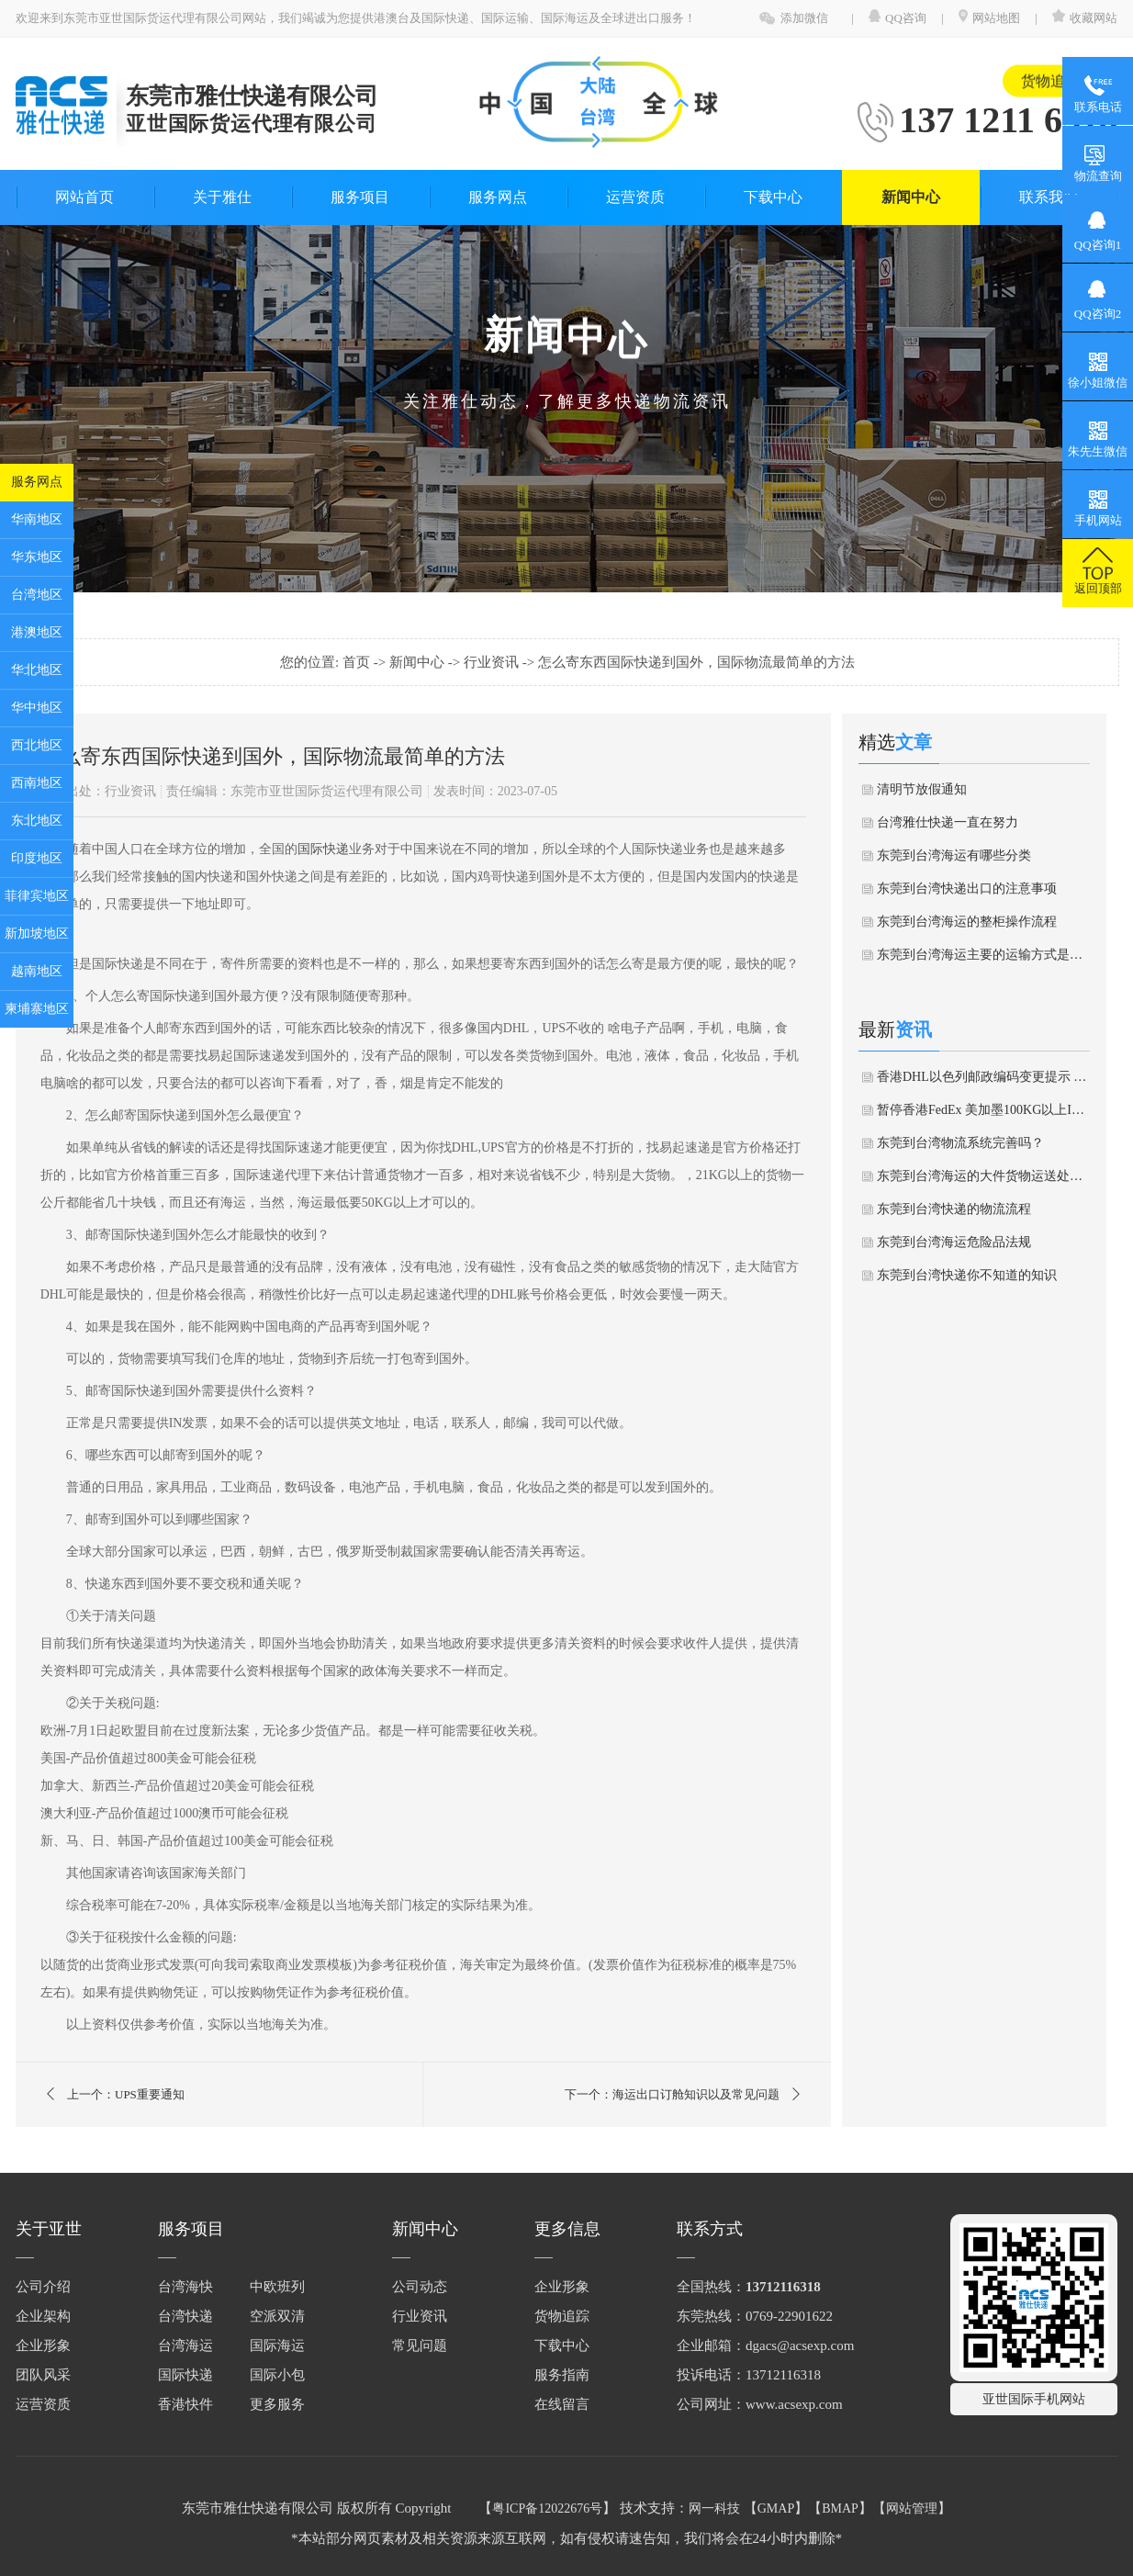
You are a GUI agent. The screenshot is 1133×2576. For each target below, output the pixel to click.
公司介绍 (43, 2286)
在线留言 (561, 2404)
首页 (358, 662)
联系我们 (1048, 197)
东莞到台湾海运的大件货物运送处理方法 (983, 1176)
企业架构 (43, 2316)
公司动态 (419, 2286)
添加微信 (804, 18)
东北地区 (36, 820)
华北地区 (36, 670)
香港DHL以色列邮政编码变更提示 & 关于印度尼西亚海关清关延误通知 (983, 1077)
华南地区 (36, 519)
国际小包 (277, 2375)
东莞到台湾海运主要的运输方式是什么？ (983, 955)
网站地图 (989, 18)
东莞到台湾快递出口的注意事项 (967, 888)
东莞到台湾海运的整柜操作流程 (967, 921)
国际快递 (323, 849)
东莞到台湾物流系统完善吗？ (960, 1143)
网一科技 (714, 2508)
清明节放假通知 (922, 789)
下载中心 (773, 197)
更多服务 (277, 2404)
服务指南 (561, 2375)
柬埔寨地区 (37, 1009)
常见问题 (419, 2345)
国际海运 (277, 2345)
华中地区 (36, 707)
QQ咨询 (899, 18)
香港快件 (185, 2404)
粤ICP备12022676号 (547, 2508)
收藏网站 (1084, 18)
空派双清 (277, 2316)
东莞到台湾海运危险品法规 (954, 1242)
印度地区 (36, 858)
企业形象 (43, 2345)
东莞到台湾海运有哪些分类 (954, 855)
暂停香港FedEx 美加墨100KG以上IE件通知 (983, 1110)
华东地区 (36, 557)
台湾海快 (185, 2286)
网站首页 (84, 197)
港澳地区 (36, 632)
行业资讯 (493, 662)
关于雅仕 (222, 197)
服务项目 (360, 197)
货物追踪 (1050, 73)
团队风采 (43, 2375)
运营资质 (635, 197)
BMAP (840, 2508)
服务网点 (36, 482)
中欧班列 (277, 2286)
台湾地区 (36, 595)
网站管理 (911, 2508)
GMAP (775, 2508)
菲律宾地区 (37, 896)
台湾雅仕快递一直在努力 (947, 822)
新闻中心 (910, 197)
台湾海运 (185, 2345)
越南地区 (36, 971)
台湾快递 (185, 2316)
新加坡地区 (37, 933)
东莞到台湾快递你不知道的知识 (967, 1275)
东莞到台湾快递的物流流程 (954, 1209)
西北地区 (36, 745)
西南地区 (36, 783)
